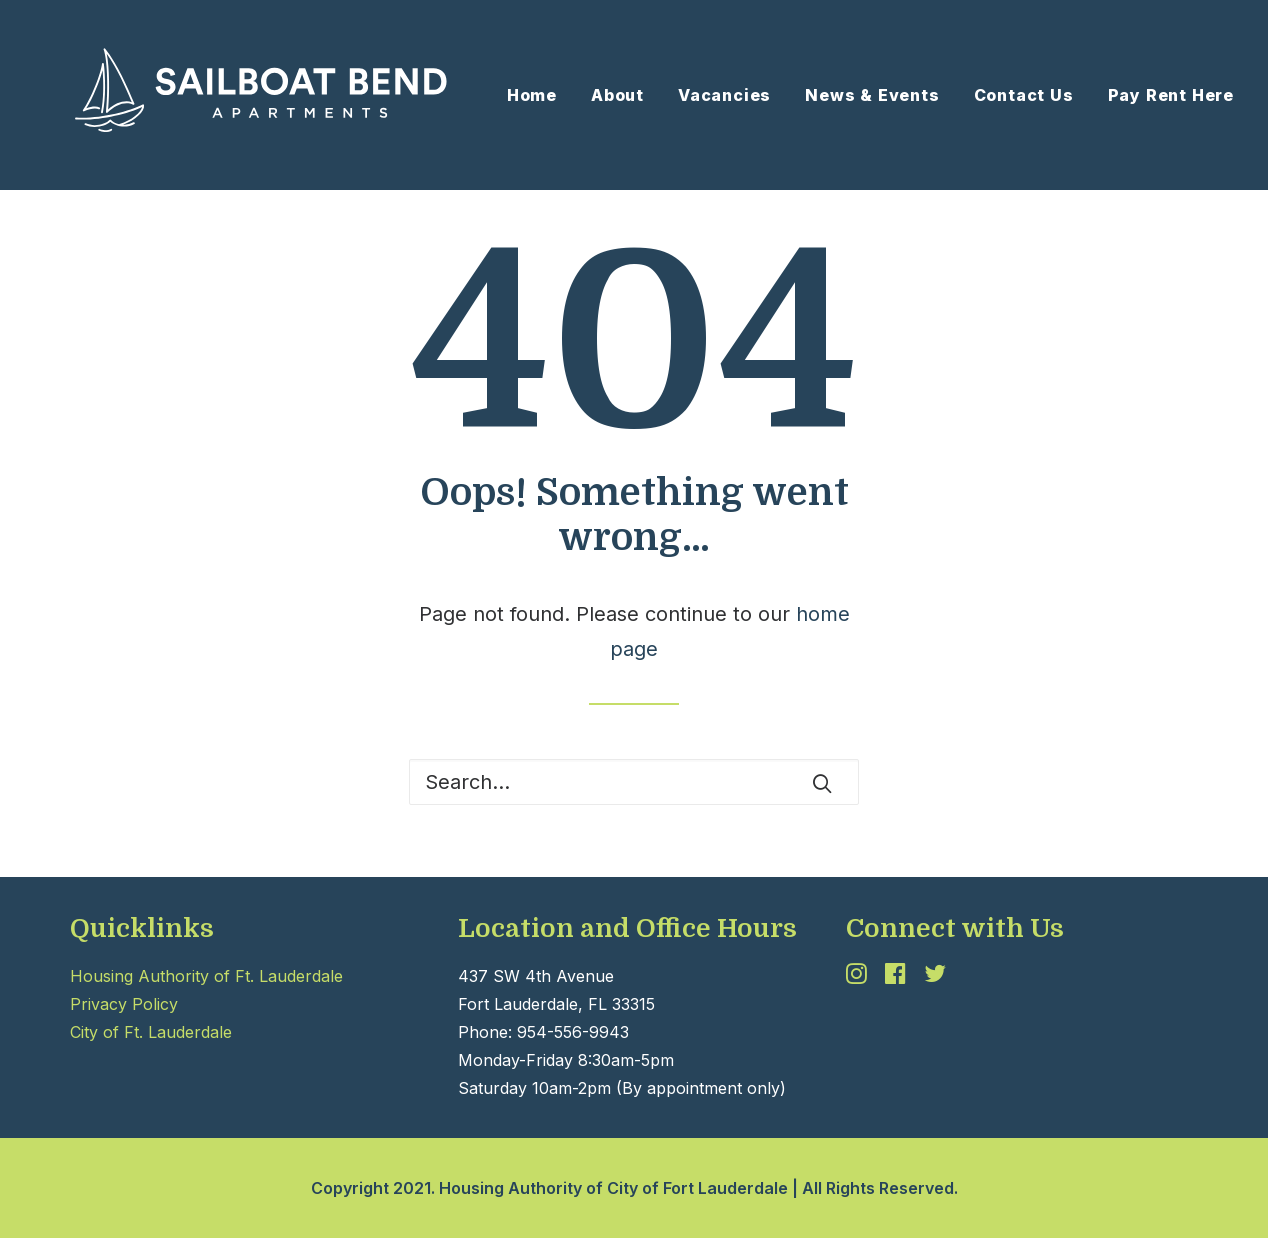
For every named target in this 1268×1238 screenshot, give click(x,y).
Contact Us (1024, 95)
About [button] (617, 95)
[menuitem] (539, 94)
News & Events (872, 95)
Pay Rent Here (1171, 95)
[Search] (634, 782)
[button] (822, 783)
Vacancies (724, 95)
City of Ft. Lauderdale (151, 1032)
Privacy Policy (124, 1004)
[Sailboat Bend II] (236, 94)
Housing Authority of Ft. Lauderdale (206, 976)
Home (532, 95)
